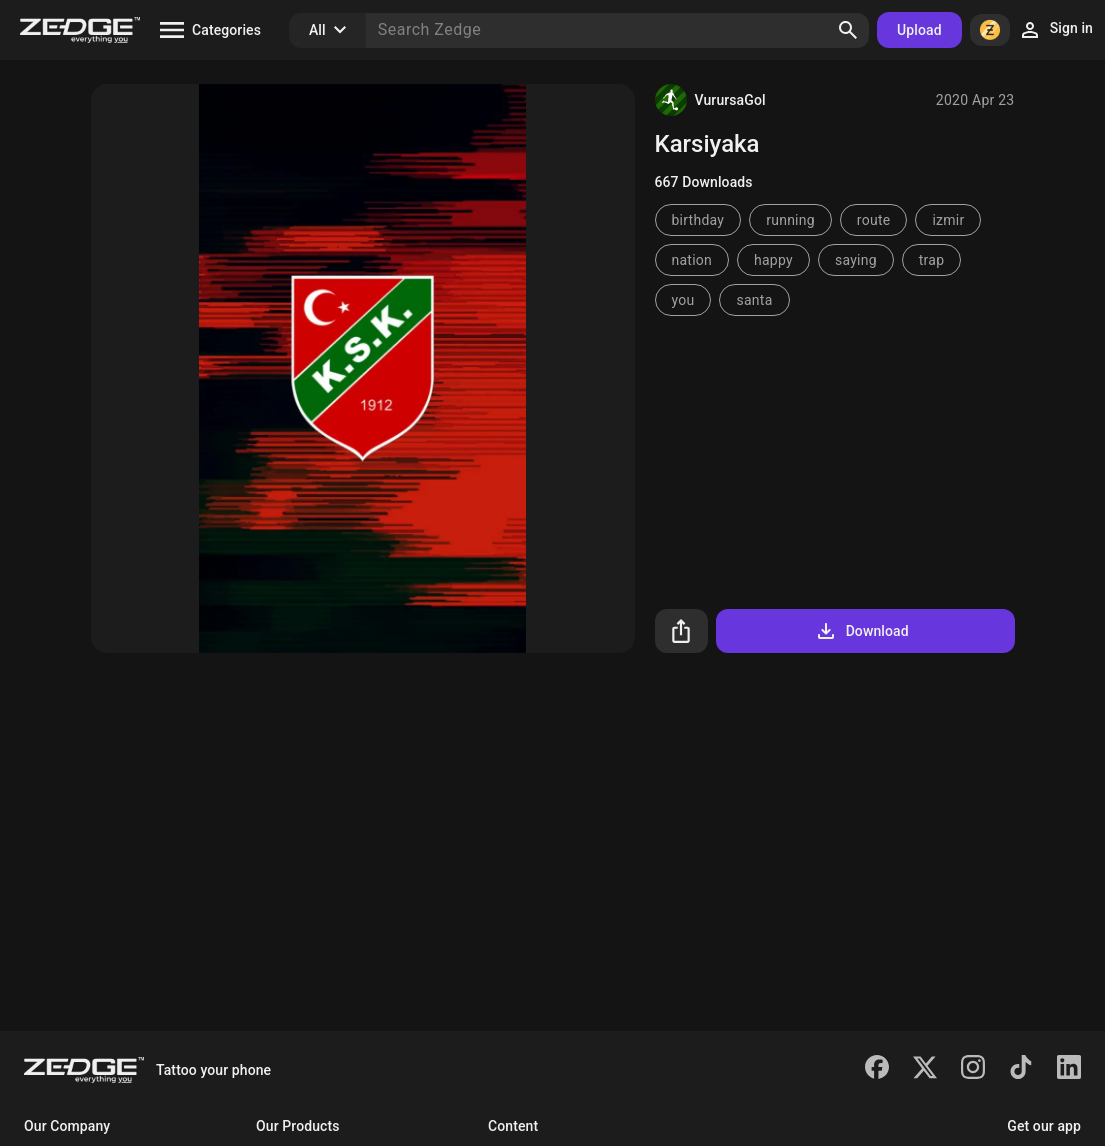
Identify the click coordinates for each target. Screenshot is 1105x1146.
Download (861, 631)
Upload (919, 30)
